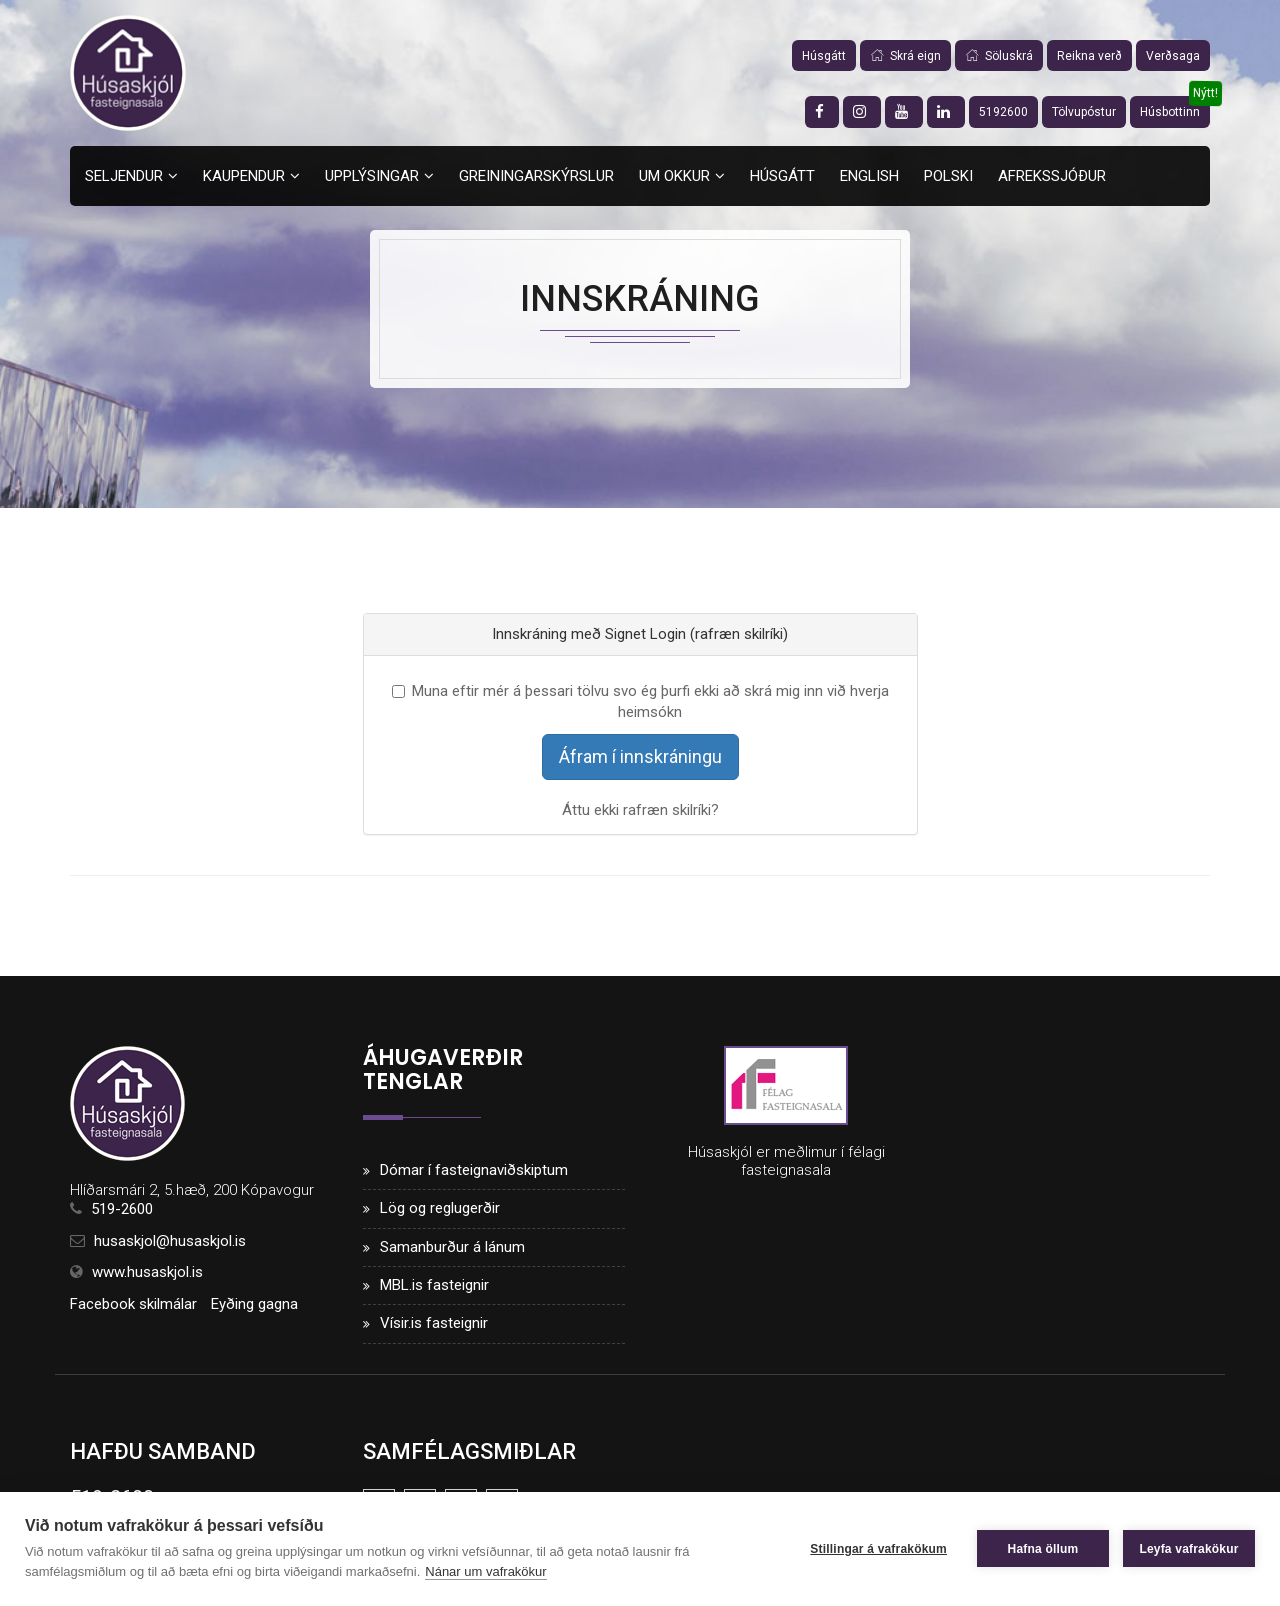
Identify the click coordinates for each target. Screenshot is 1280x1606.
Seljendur (124, 176)
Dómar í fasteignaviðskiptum (474, 1170)
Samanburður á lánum (452, 1247)
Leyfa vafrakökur (1188, 1549)
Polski (948, 176)
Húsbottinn (1170, 112)
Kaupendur (244, 176)
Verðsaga (1173, 56)
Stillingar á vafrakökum (878, 1549)
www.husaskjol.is (147, 1272)
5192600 (1003, 112)
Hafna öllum (1043, 1549)
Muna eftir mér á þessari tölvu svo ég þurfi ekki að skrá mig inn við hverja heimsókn (640, 701)
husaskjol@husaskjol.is (170, 1241)
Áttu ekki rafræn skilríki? (640, 810)
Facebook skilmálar (133, 1304)
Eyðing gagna (254, 1304)
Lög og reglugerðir (440, 1208)
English (869, 176)
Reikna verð (1089, 56)
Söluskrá (999, 56)
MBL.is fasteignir (434, 1285)
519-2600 (122, 1209)
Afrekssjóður (1052, 176)
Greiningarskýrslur (536, 176)
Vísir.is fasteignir (434, 1323)
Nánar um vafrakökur (485, 1571)
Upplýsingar (372, 176)
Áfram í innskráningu (640, 756)
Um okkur (674, 176)
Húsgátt (824, 56)
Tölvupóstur (1084, 112)
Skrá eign (905, 56)
